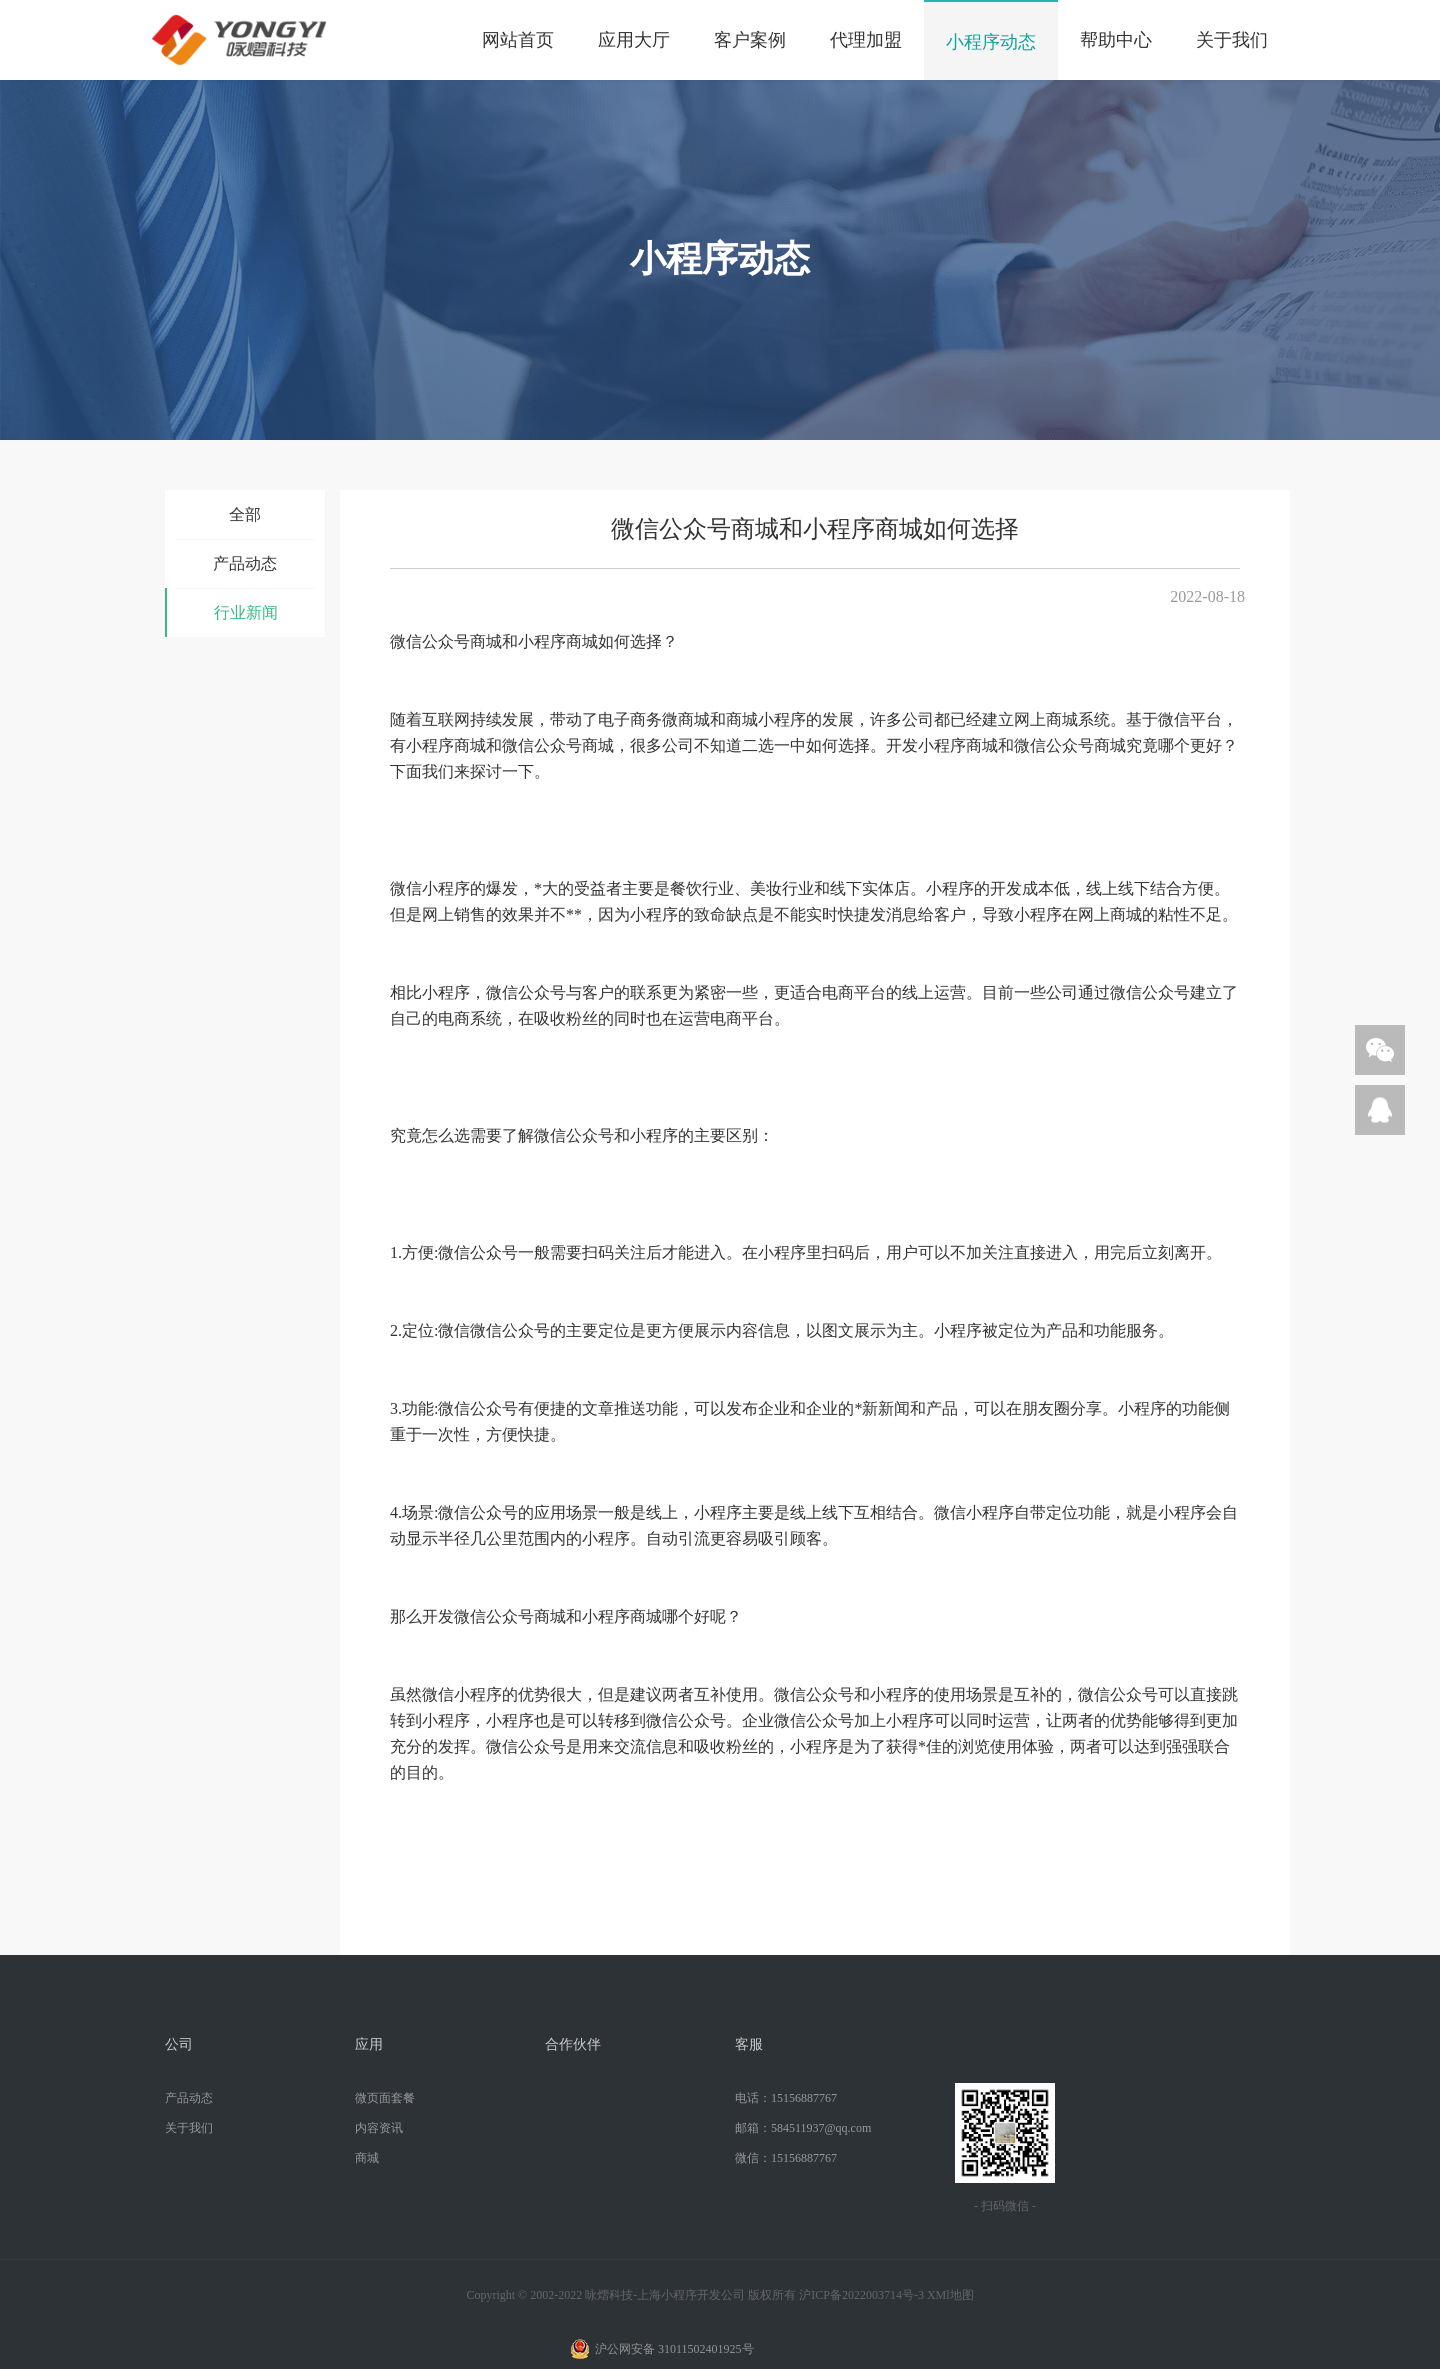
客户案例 (750, 40)
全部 (245, 514)
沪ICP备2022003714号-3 (861, 2295)
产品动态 (245, 563)
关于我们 (1232, 40)
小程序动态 (991, 42)
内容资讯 (379, 2128)
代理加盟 (866, 40)
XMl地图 (950, 2295)
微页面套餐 (385, 2098)
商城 (367, 2158)
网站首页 (518, 40)
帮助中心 (1116, 40)
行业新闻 (246, 612)
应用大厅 (634, 40)
